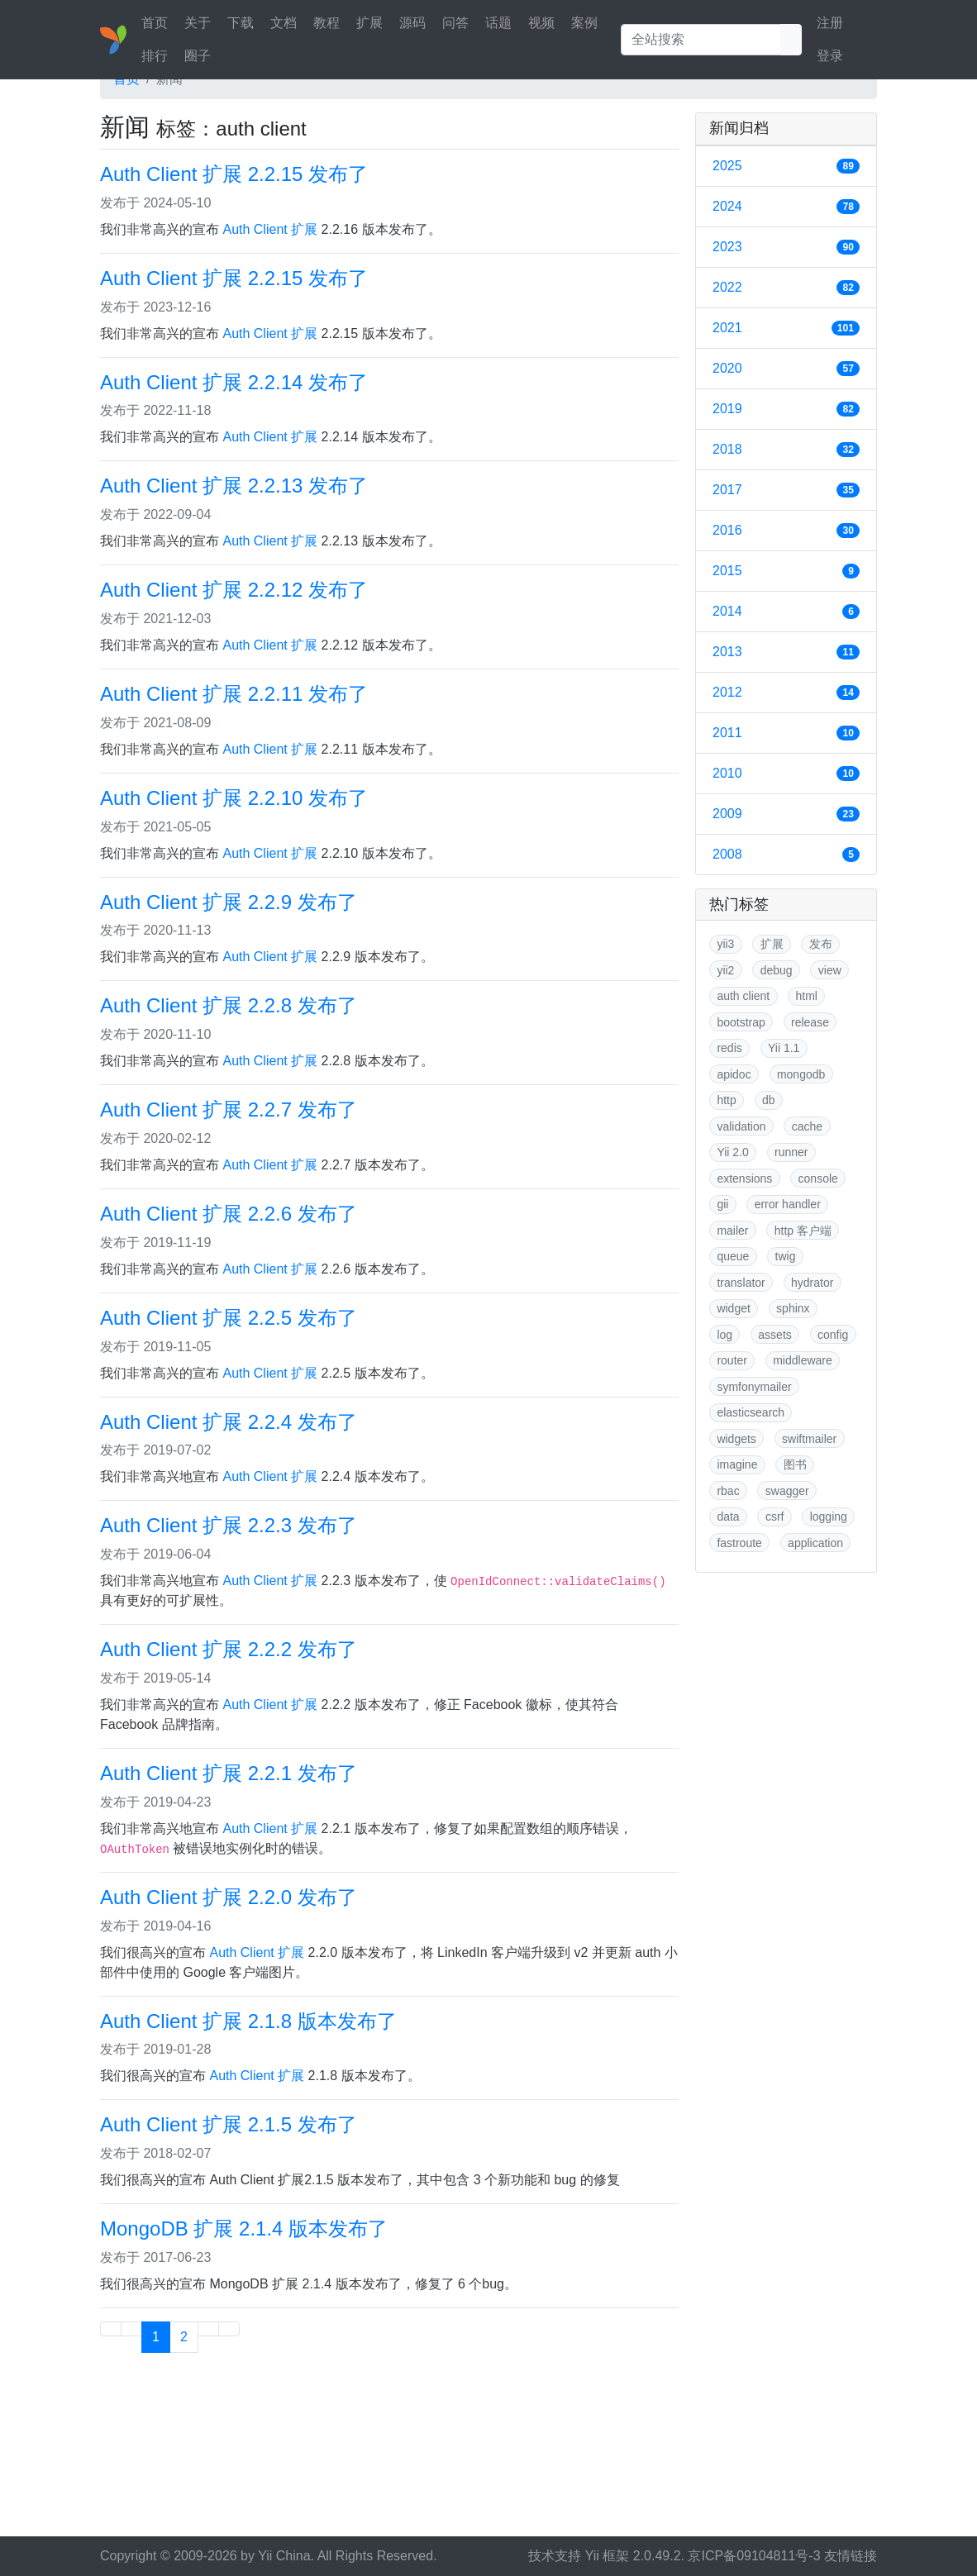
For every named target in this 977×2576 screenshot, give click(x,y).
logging (828, 1516)
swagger (787, 1491)
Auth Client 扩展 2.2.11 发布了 (234, 694)
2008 (786, 854)
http (726, 1100)
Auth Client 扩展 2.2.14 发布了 (234, 382)
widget (733, 1308)
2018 (786, 449)
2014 (786, 611)
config (832, 1334)
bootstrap (741, 1022)
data (728, 1516)
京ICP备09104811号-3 (754, 2556)
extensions (744, 1178)
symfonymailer (754, 1386)
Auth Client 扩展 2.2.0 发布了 (228, 1897)
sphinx (792, 1308)
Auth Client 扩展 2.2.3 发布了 (228, 1525)
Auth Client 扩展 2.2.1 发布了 (228, 1773)
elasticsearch (750, 1412)
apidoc (734, 1074)
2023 (786, 247)
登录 (830, 56)
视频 (541, 23)
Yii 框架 (607, 2556)
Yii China (284, 2556)
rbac (728, 1491)
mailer (732, 1230)
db (768, 1100)
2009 (786, 814)
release (810, 1022)
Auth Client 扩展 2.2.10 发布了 (234, 798)
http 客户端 (803, 1230)
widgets (736, 1438)
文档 (283, 23)
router (732, 1360)
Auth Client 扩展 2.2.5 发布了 (228, 1318)
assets (774, 1334)
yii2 (725, 970)
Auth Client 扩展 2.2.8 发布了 (228, 1005)
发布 (820, 943)
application (815, 1543)
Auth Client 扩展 (269, 229)
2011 (786, 733)
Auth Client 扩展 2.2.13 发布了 (234, 485)
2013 (786, 652)
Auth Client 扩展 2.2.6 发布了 (228, 1213)
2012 (786, 692)
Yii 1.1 (783, 1048)
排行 (154, 56)
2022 (786, 287)
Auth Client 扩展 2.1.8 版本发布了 (248, 2021)
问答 (455, 23)
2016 (786, 530)
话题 (498, 23)
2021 (786, 328)
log (724, 1334)
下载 (240, 23)
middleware (802, 1360)
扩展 (369, 23)
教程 (326, 23)
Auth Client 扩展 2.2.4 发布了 (228, 1422)
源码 (412, 23)
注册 (830, 23)
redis (729, 1048)
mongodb (801, 1074)
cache (807, 1126)
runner (791, 1152)
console (818, 1178)
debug (776, 970)
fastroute (739, 1543)
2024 (786, 206)
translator (741, 1282)
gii (722, 1204)
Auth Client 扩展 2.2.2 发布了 (228, 1649)
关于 (197, 23)
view (829, 970)
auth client (743, 995)
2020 (786, 368)
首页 (154, 23)
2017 (786, 490)
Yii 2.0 (732, 1152)
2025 (786, 166)
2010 (786, 773)
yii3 (725, 943)
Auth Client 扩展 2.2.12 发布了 (234, 590)
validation (741, 1126)
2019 (786, 409)
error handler (788, 1204)
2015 (786, 571)
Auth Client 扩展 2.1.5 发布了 (228, 2124)
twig (785, 1256)
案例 (584, 23)
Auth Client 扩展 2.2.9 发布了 (228, 902)
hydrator (812, 1282)
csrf (774, 1516)
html (806, 995)
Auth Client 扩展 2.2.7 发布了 (228, 1109)
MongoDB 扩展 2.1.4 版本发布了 (244, 2228)
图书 (795, 1464)
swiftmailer (809, 1438)
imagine (737, 1464)
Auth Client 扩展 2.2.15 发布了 (234, 174)
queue (733, 1256)
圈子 (197, 56)
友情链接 (850, 2556)
